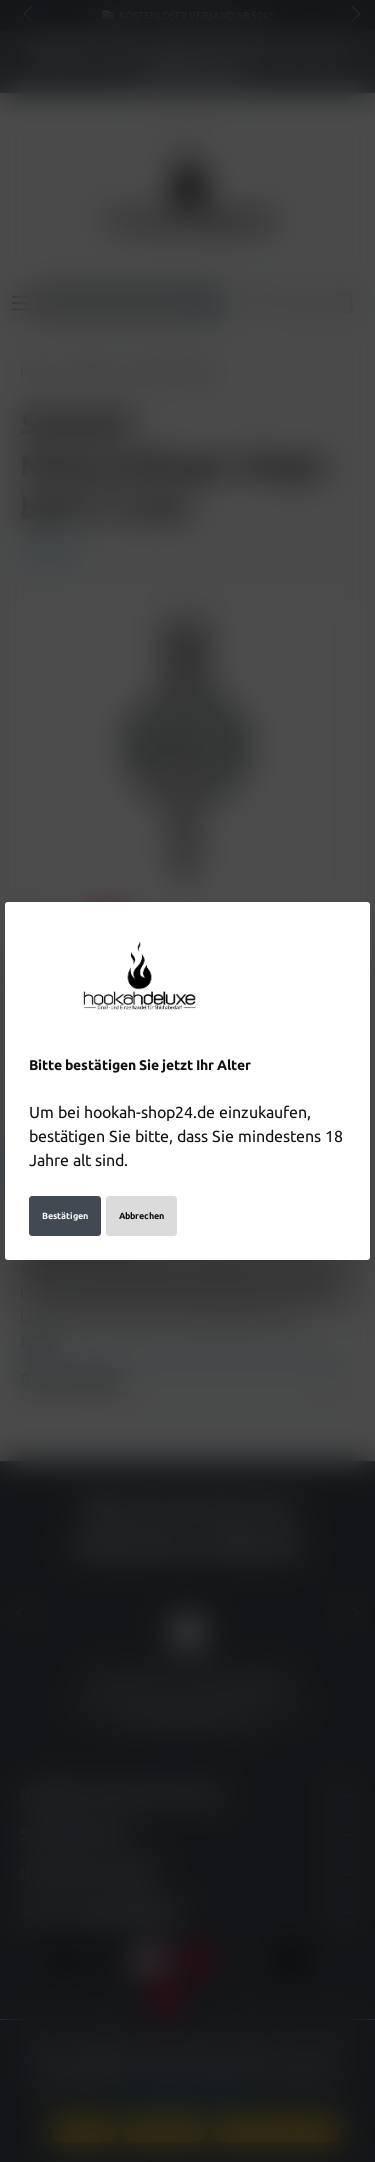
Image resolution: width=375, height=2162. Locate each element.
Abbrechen (141, 1190)
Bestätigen (65, 1190)
